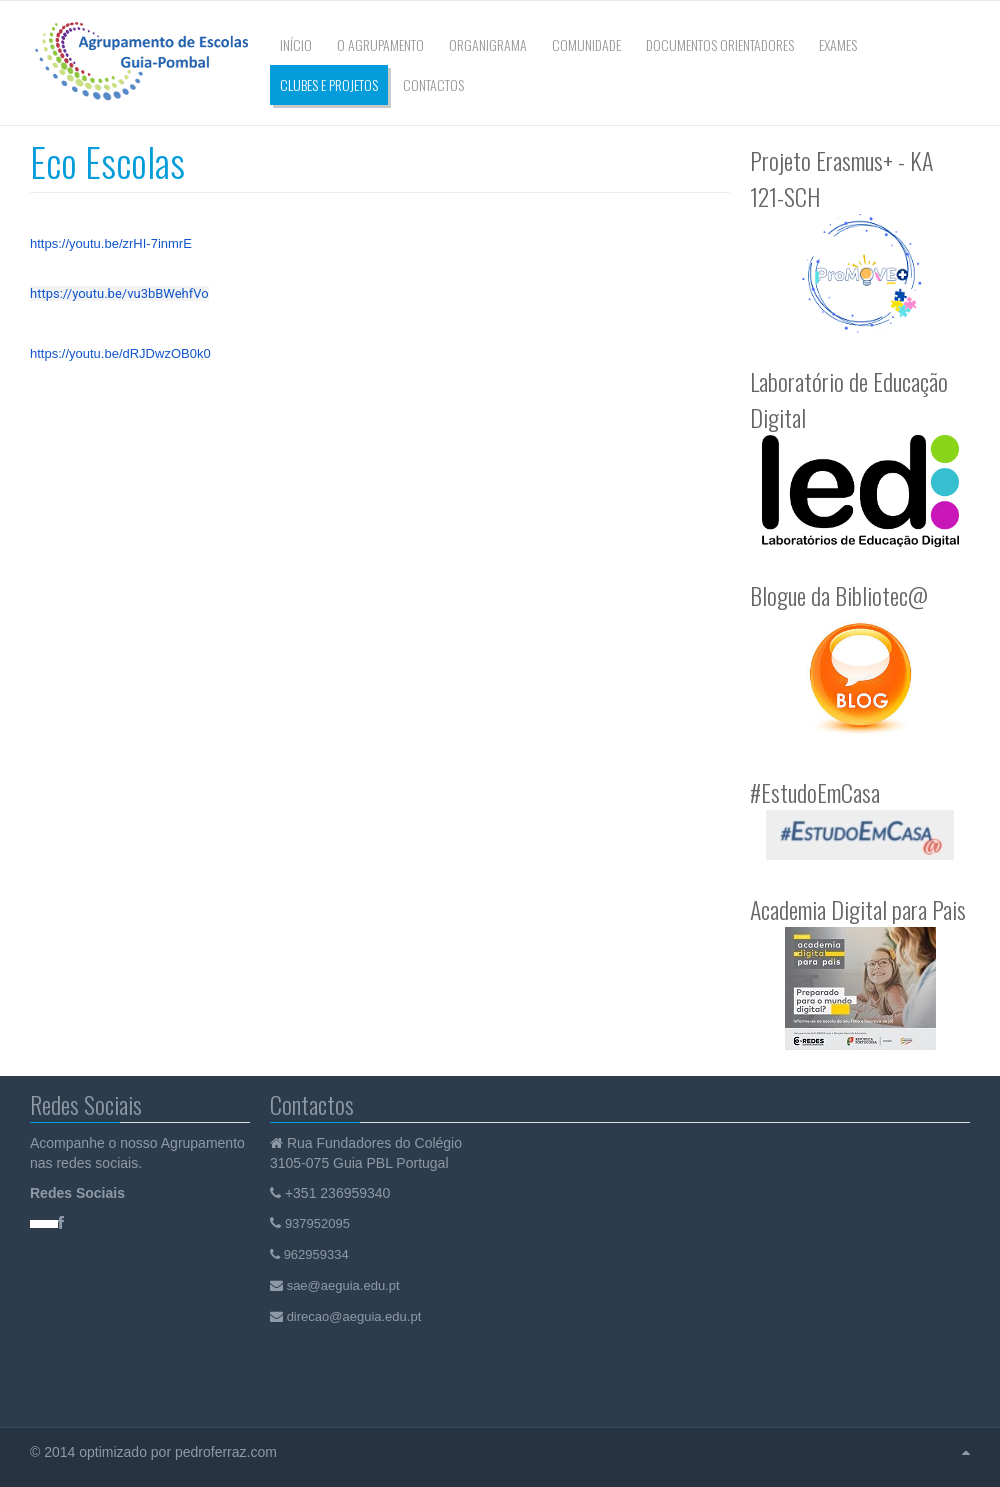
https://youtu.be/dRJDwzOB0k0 (120, 353)
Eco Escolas (107, 161)
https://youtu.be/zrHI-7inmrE (111, 243)
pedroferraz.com (228, 1452)
